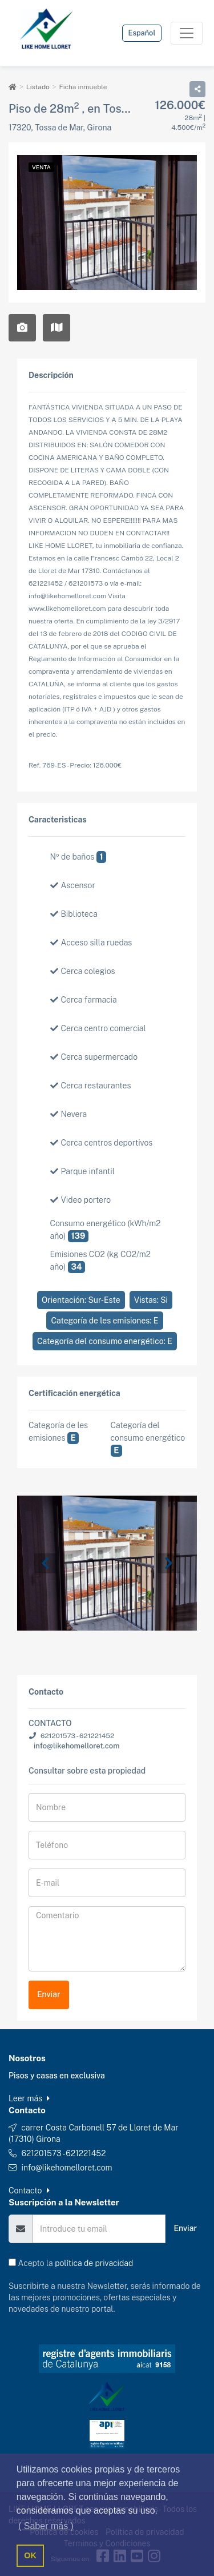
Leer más (29, 2098)
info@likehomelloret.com (77, 1746)
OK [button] (30, 2555)
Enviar (48, 1994)
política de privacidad (94, 2263)
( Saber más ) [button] (46, 2526)
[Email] (99, 2229)
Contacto (29, 2190)
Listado (38, 87)
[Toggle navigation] (187, 33)
